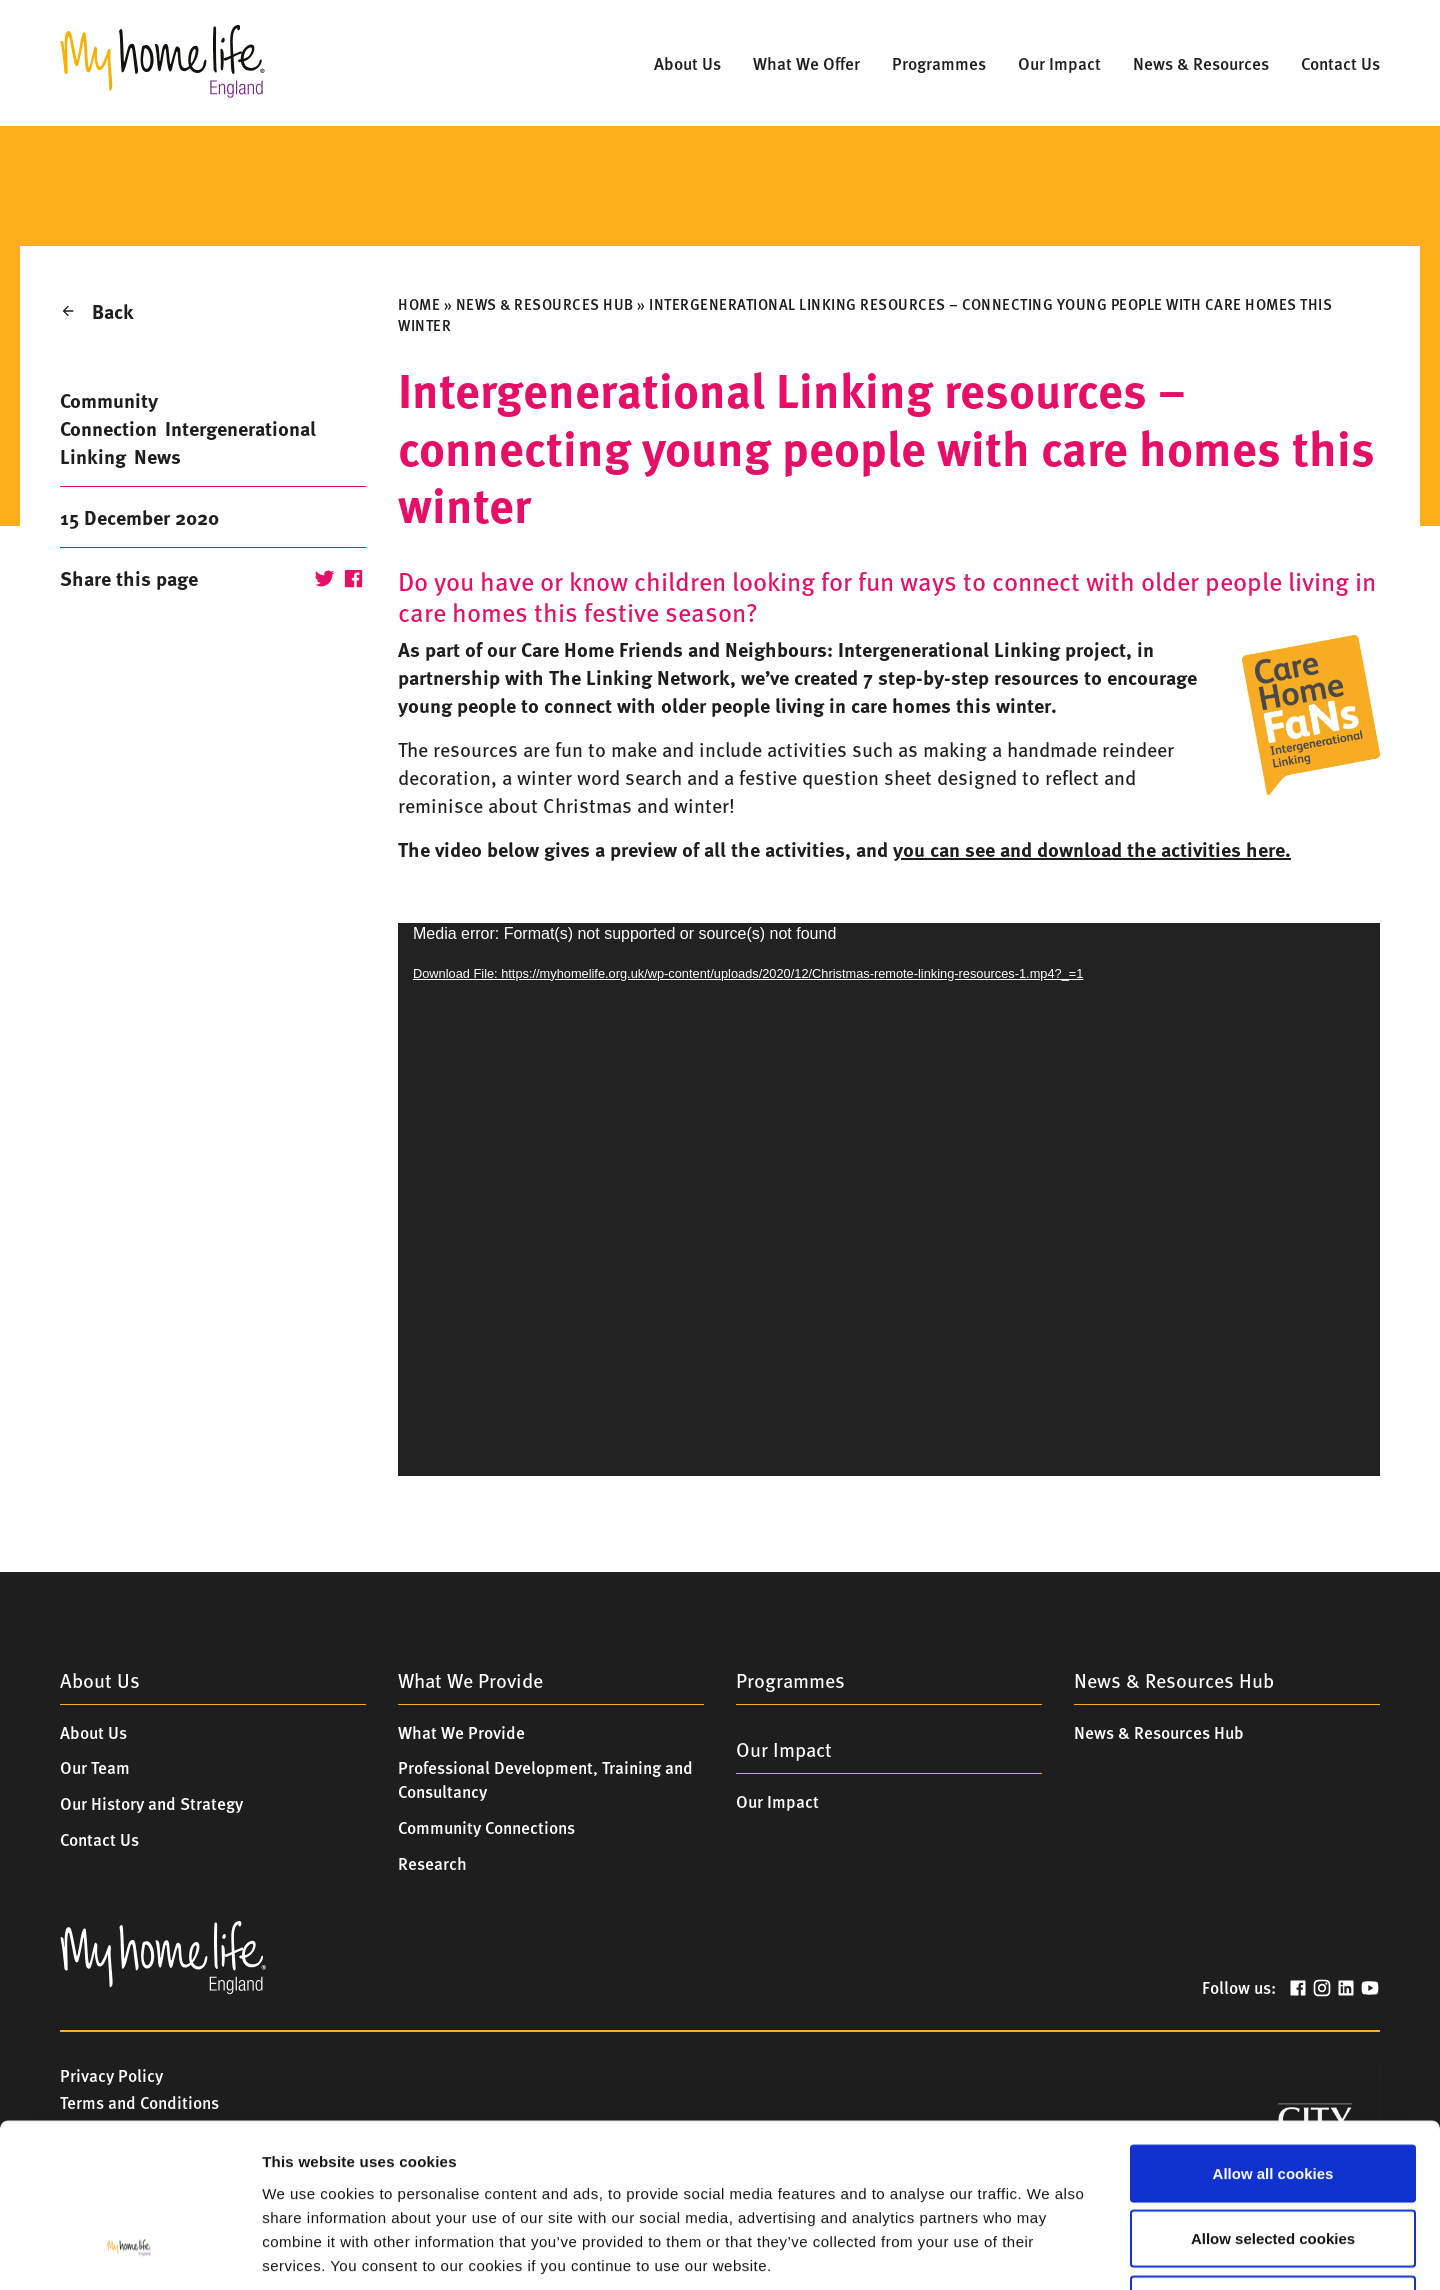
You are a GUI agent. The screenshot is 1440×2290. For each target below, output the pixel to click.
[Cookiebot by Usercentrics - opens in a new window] (129, 2251)
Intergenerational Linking (188, 441)
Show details (1039, 2250)
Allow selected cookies (1273, 2093)
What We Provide (461, 1732)
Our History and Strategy (151, 1803)
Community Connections (486, 1827)
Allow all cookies (1273, 2027)
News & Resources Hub (545, 304)
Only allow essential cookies (1272, 2158)
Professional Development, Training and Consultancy (545, 1779)
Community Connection (109, 413)
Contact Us (99, 1839)
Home (419, 304)
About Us (93, 1732)
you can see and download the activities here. (1092, 848)
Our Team (95, 1767)
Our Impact (777, 1801)
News (157, 455)
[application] (889, 1199)
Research (432, 1863)
